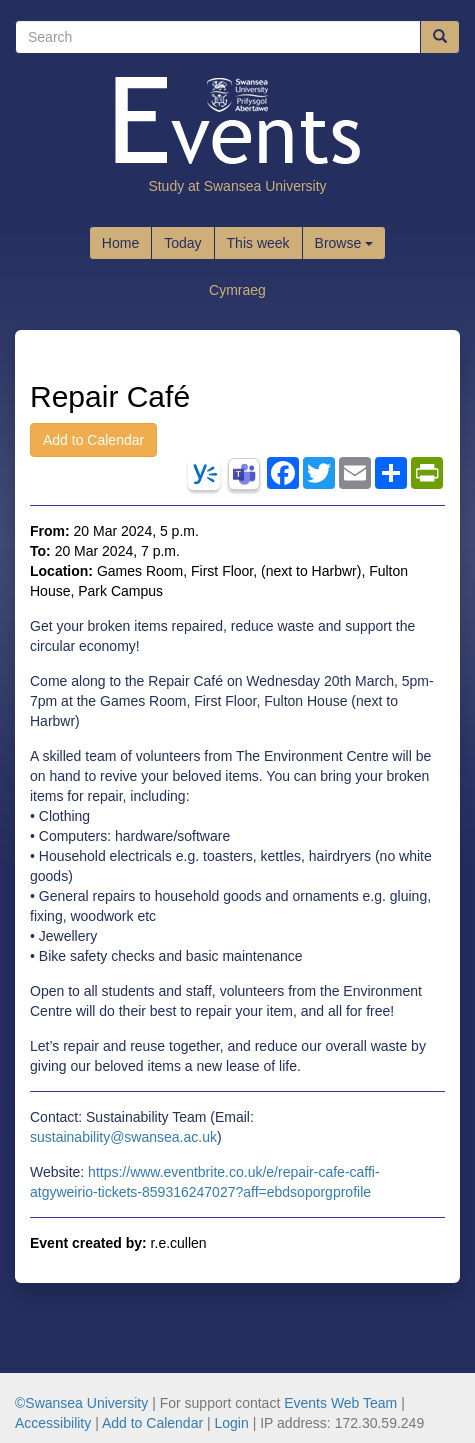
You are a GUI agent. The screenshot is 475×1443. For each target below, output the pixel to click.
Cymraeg (237, 290)
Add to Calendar (93, 440)
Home (120, 243)
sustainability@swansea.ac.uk (123, 1137)
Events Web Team (340, 1403)
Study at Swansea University (237, 186)
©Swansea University (81, 1403)
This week (258, 243)
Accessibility (53, 1423)
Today (182, 243)
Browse (344, 243)
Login (232, 1423)
